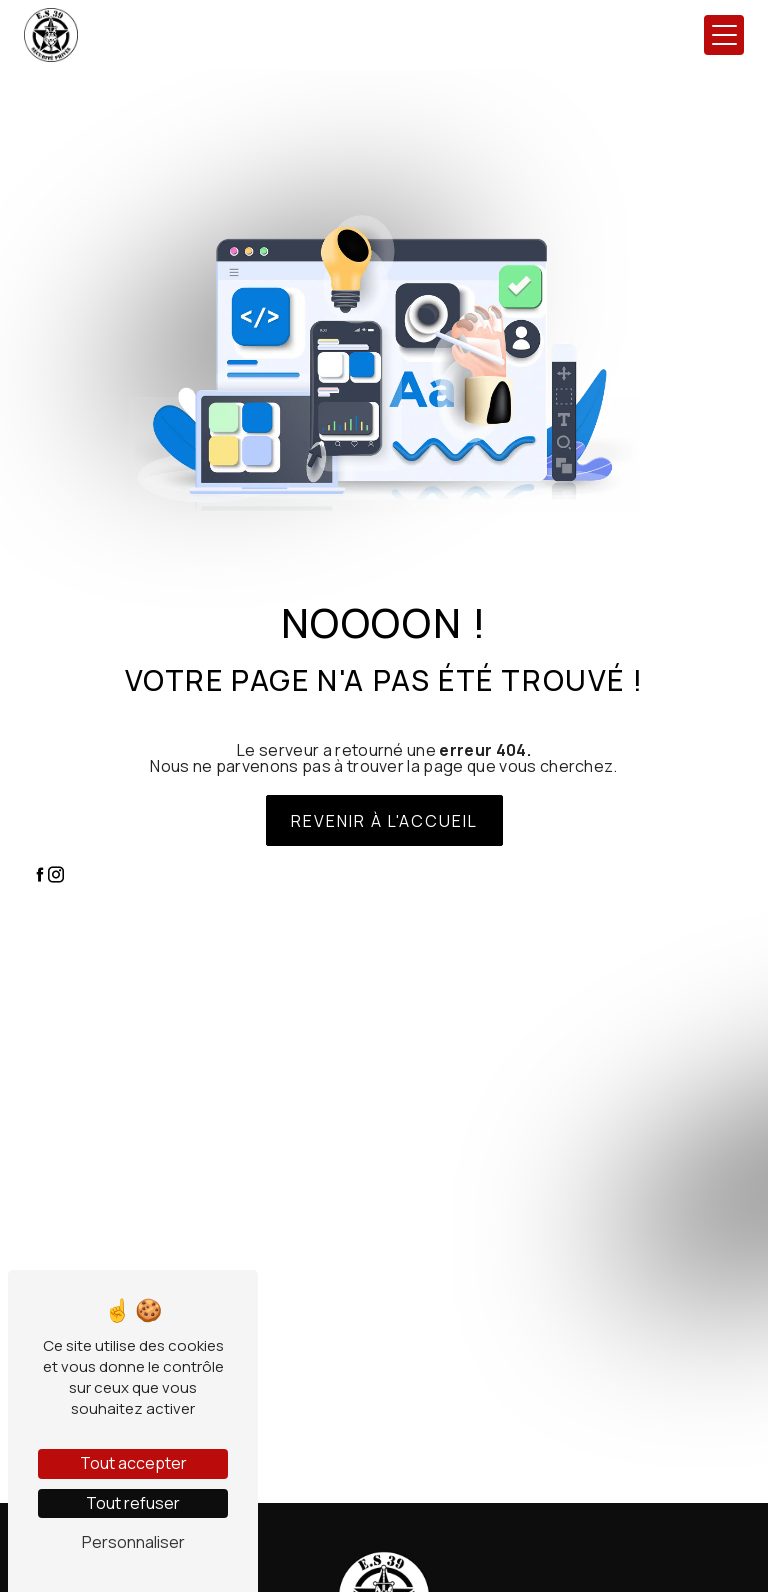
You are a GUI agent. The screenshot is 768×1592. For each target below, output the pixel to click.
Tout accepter (133, 1463)
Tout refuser (133, 1503)
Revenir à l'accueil (384, 821)
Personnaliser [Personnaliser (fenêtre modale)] (133, 1542)
